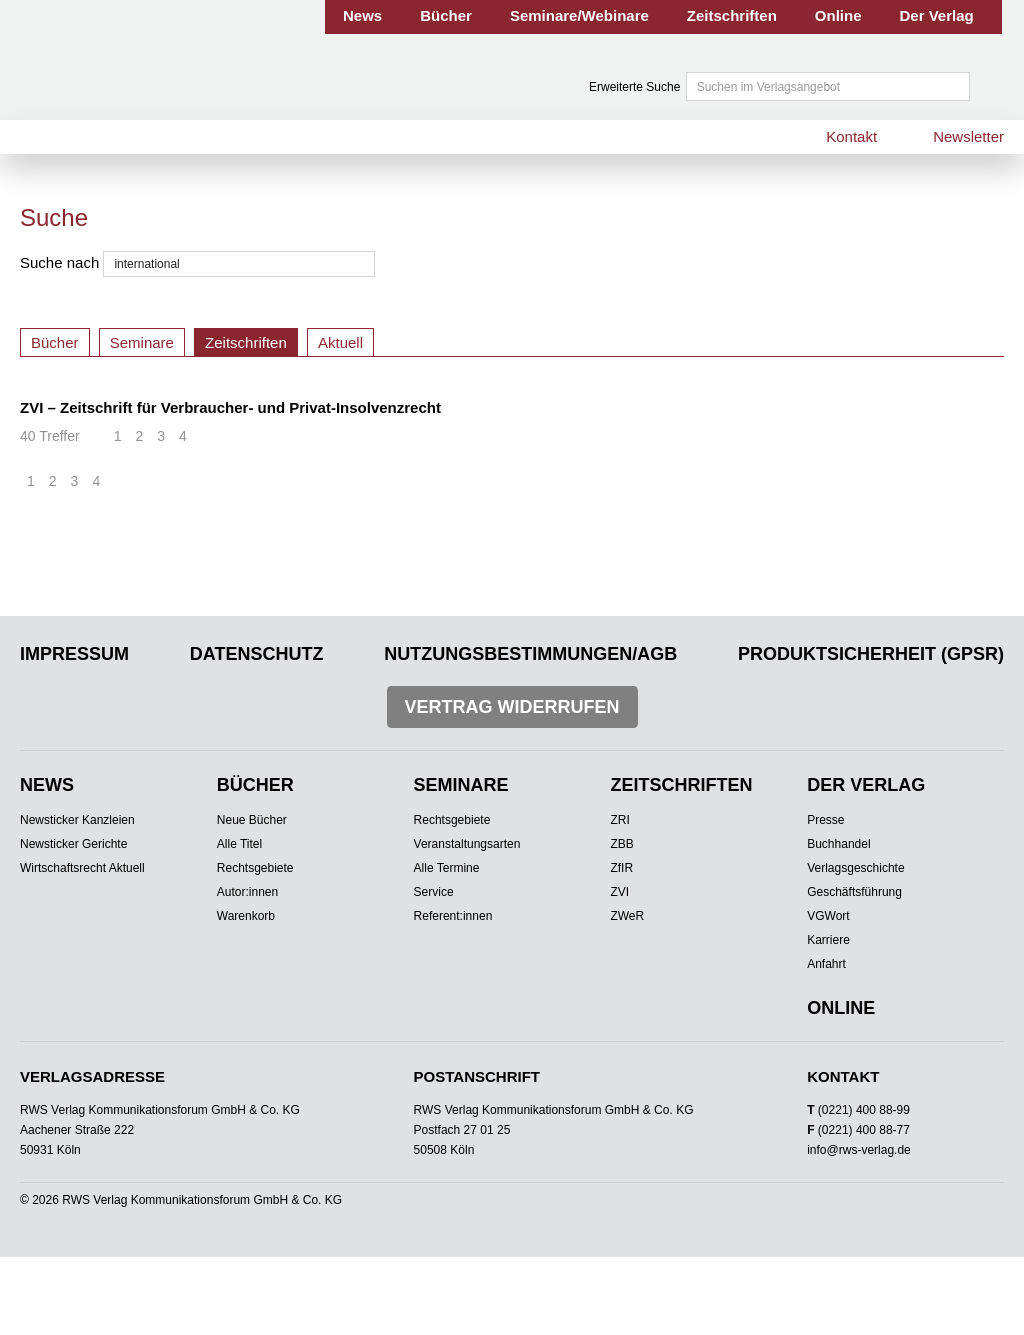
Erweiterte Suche (634, 87)
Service (434, 892)
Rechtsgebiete (255, 868)
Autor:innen (247, 892)
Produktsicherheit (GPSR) (871, 654)
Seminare (142, 342)
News (362, 15)
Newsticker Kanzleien (77, 820)
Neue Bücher (252, 820)
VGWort (828, 916)
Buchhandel (838, 844)
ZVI (619, 892)
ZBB (621, 844)
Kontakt (851, 136)
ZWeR (627, 916)
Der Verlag (937, 15)
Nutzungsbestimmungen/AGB (530, 654)
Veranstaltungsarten (467, 844)
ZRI (619, 820)
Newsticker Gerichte (73, 844)
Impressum (74, 654)
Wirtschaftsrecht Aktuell (82, 868)
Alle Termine (447, 868)
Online (838, 15)
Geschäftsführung (854, 892)
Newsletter (968, 136)
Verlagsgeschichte (855, 868)
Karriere (828, 940)
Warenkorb (246, 916)
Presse (825, 820)
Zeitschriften (732, 15)
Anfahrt (826, 964)
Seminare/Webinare (579, 15)
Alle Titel (239, 844)
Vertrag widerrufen (512, 707)
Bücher (446, 15)
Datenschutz (257, 654)
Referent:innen (453, 916)
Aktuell (340, 342)
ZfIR (621, 868)
